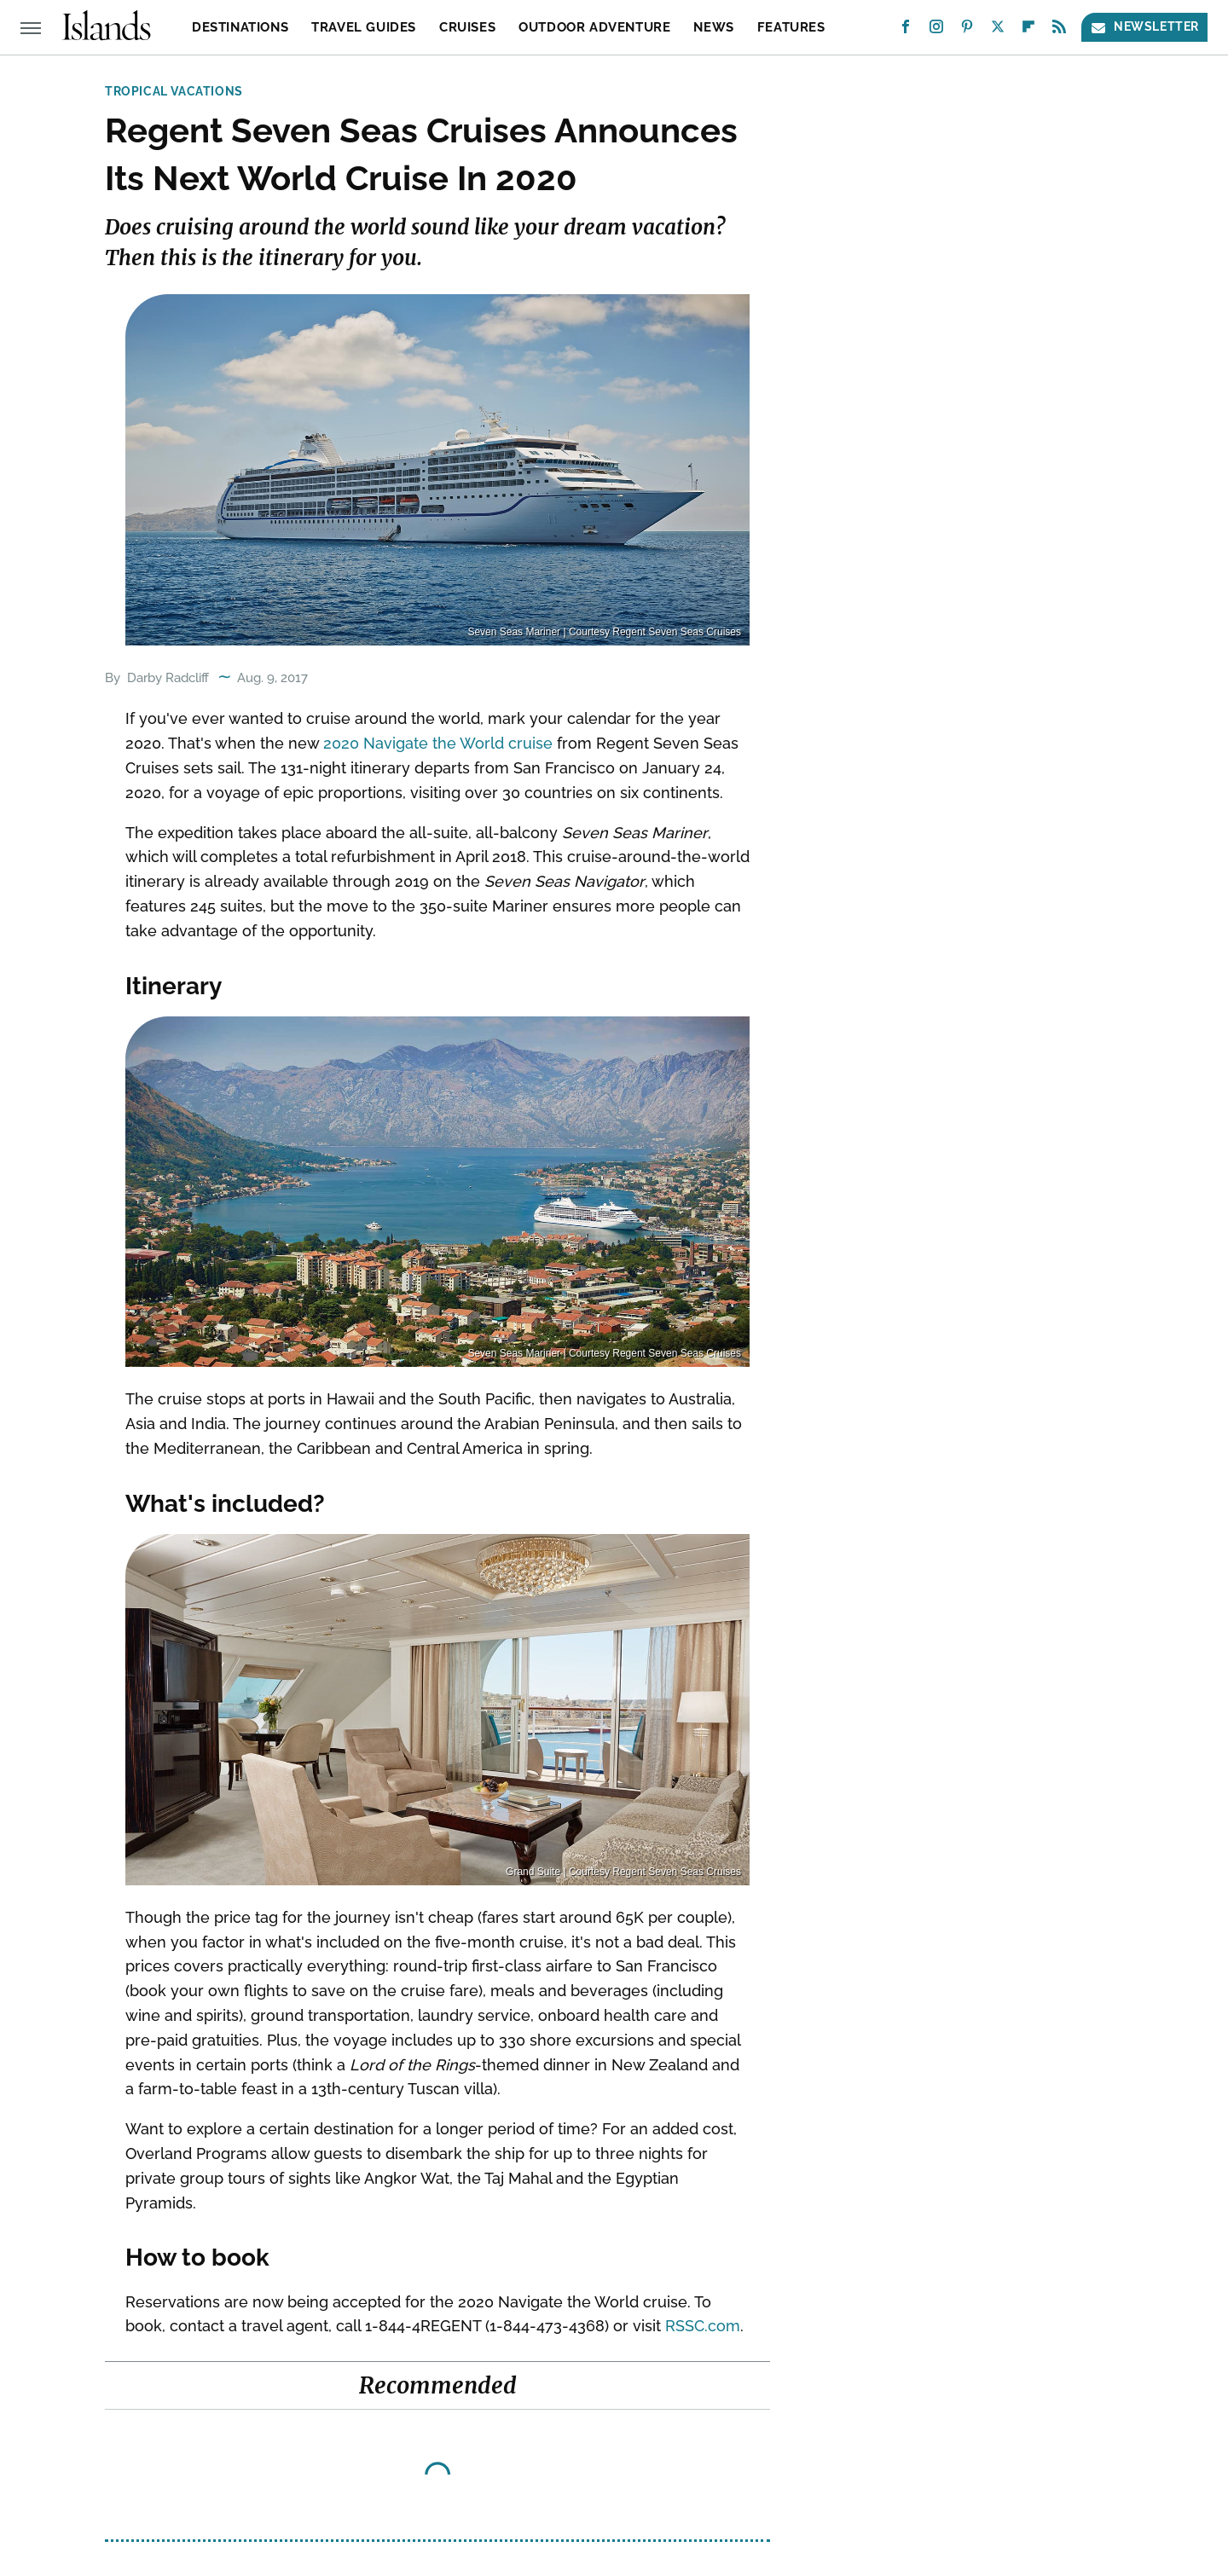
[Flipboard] (1028, 30)
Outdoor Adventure (594, 27)
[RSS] (1059, 30)
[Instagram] (936, 30)
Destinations (240, 27)
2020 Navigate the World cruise (438, 743)
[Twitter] (997, 30)
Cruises (467, 27)
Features (791, 27)
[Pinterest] (967, 30)
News (713, 27)
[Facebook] (905, 30)
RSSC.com (702, 2326)
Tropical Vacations (174, 91)
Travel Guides (363, 27)
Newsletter (1144, 27)
